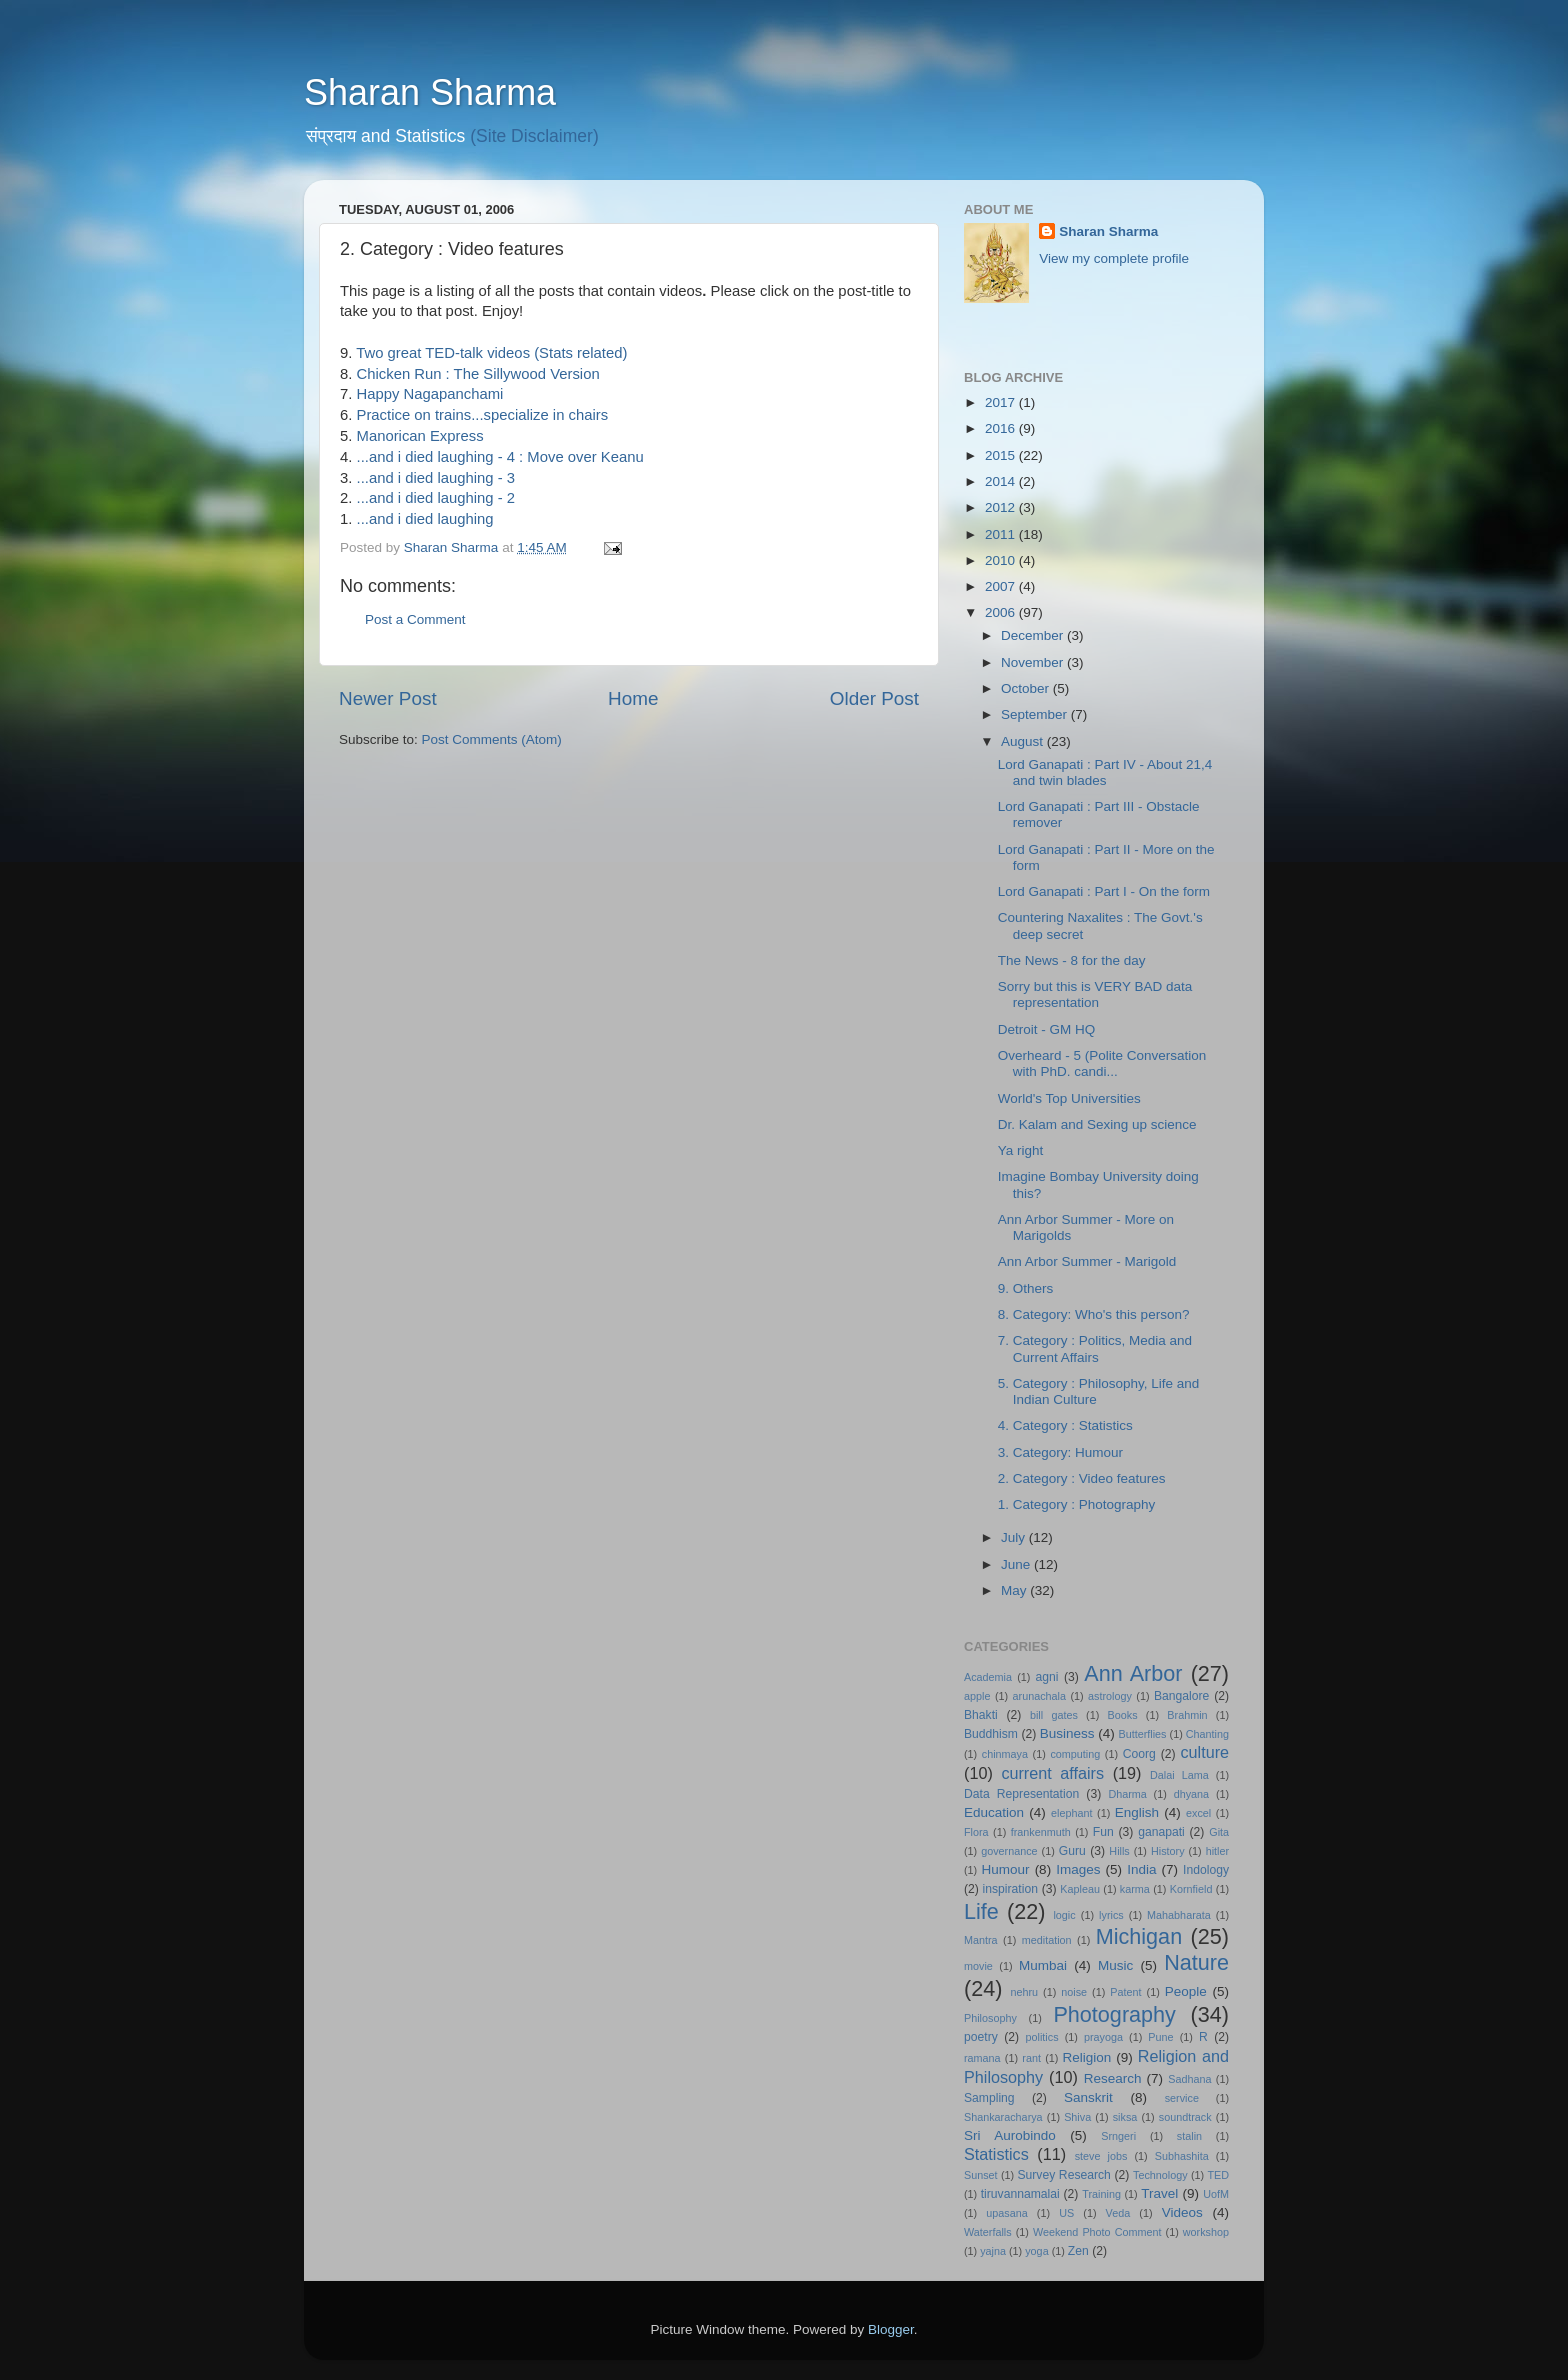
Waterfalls (988, 2232)
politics (1042, 2037)
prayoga (1103, 2037)
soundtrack (1185, 2117)
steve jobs (1101, 2156)
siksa (1125, 2117)
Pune (1160, 2037)
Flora (976, 1832)
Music (1115, 1965)
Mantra (981, 1940)
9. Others (1026, 1288)
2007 (1002, 586)
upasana (1006, 2213)
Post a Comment (415, 619)
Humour (1006, 1869)
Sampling (989, 2098)
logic (1064, 1915)
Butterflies (1143, 1734)
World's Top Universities (1069, 1098)
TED (1218, 2175)
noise (1074, 1992)
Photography (1114, 2014)
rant (1031, 2058)
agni (1047, 1677)
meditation (1047, 1940)
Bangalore (1181, 1696)
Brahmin (1187, 1715)
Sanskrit (1088, 2097)
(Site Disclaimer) (534, 136)
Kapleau (1080, 1889)
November (1034, 662)
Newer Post (388, 698)
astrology (1110, 1696)
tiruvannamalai (1020, 2194)
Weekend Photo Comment (1097, 2232)
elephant (1071, 1813)
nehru (1024, 1992)
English (1137, 1812)
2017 (1002, 402)
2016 (1002, 428)
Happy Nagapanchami (430, 394)
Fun (1103, 1832)
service (1182, 2098)
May (1015, 1590)
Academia (988, 1677)
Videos (1182, 2212)
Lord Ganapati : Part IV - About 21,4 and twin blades (1105, 772)
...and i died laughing (425, 519)
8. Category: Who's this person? (1094, 1314)
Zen (1078, 2251)
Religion (1087, 2057)
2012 (1002, 507)
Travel (1159, 2193)
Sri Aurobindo (1010, 2135)
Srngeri (1118, 2136)
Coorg (1139, 1754)
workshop (1206, 2232)
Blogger (891, 2329)
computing (1075, 1754)
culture (1204, 1752)
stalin (1189, 2136)
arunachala (1039, 1696)
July (1015, 1537)
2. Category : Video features (1082, 1478)
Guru (1072, 1851)
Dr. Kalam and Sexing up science (1097, 1124)
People (1186, 1991)
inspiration (1010, 1889)
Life (981, 1911)
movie (978, 1966)
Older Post (874, 698)
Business (1067, 1733)
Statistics (996, 2154)
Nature (1196, 1962)
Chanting (1207, 1734)
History (1168, 1851)
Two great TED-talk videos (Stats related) (491, 353)
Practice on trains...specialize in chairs (483, 415)
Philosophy (990, 2018)
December (1034, 635)
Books (1123, 1715)
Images (1078, 1869)
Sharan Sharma (430, 92)
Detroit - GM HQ (1047, 1029)
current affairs (1052, 1773)
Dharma (1127, 1794)
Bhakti (981, 1715)
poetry (981, 2037)
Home (633, 698)
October (1027, 688)
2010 (1002, 560)
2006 (1002, 612)
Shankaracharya (1003, 2117)
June (1017, 1564)
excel (1198, 1813)
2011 (1002, 534)
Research (1113, 2078)
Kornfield (1191, 1889)
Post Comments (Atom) (492, 739)
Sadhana (1189, 2079)
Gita (1219, 1832)
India (1141, 1869)
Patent (1125, 1992)
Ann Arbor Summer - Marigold (1087, 1261)
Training (1101, 2194)
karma (1135, 1889)
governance (1009, 1851)
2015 (1002, 455)
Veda (1118, 2213)
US (1066, 2213)
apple (977, 1696)
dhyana (1191, 1794)
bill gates (1054, 1715)
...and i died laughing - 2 (436, 498)
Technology (1160, 2175)
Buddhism (991, 1734)
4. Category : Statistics (1065, 1425)
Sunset (981, 2175)
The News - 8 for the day (1072, 960)
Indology (1206, 1870)
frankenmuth (1041, 1832)
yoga (1036, 2251)
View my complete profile (1114, 258)
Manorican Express (420, 436)
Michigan (1139, 1936)
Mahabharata (1179, 1915)
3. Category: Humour (1060, 1452)
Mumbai (1043, 1965)
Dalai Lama (1179, 1775)
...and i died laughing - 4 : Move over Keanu (500, 457)
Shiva (1077, 2117)
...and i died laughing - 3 (436, 478)
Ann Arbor (1133, 1673)
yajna (993, 2251)
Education (994, 1812)
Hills (1119, 1851)
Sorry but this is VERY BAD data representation (1095, 994)
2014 (1002, 481)
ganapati (1161, 1832)
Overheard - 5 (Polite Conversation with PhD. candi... (1102, 1063)
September (1036, 714)
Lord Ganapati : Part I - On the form (1104, 891)
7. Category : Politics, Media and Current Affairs (1095, 1348)
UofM (1216, 2194)
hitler (1217, 1851)
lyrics (1111, 1915)
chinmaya (1005, 1754)
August (1024, 741)
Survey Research (1063, 2175)
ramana (982, 2058)
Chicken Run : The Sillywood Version (478, 374)
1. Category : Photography (1077, 1504)
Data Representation (1021, 1794)
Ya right (1021, 1150)
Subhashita (1182, 2156)
